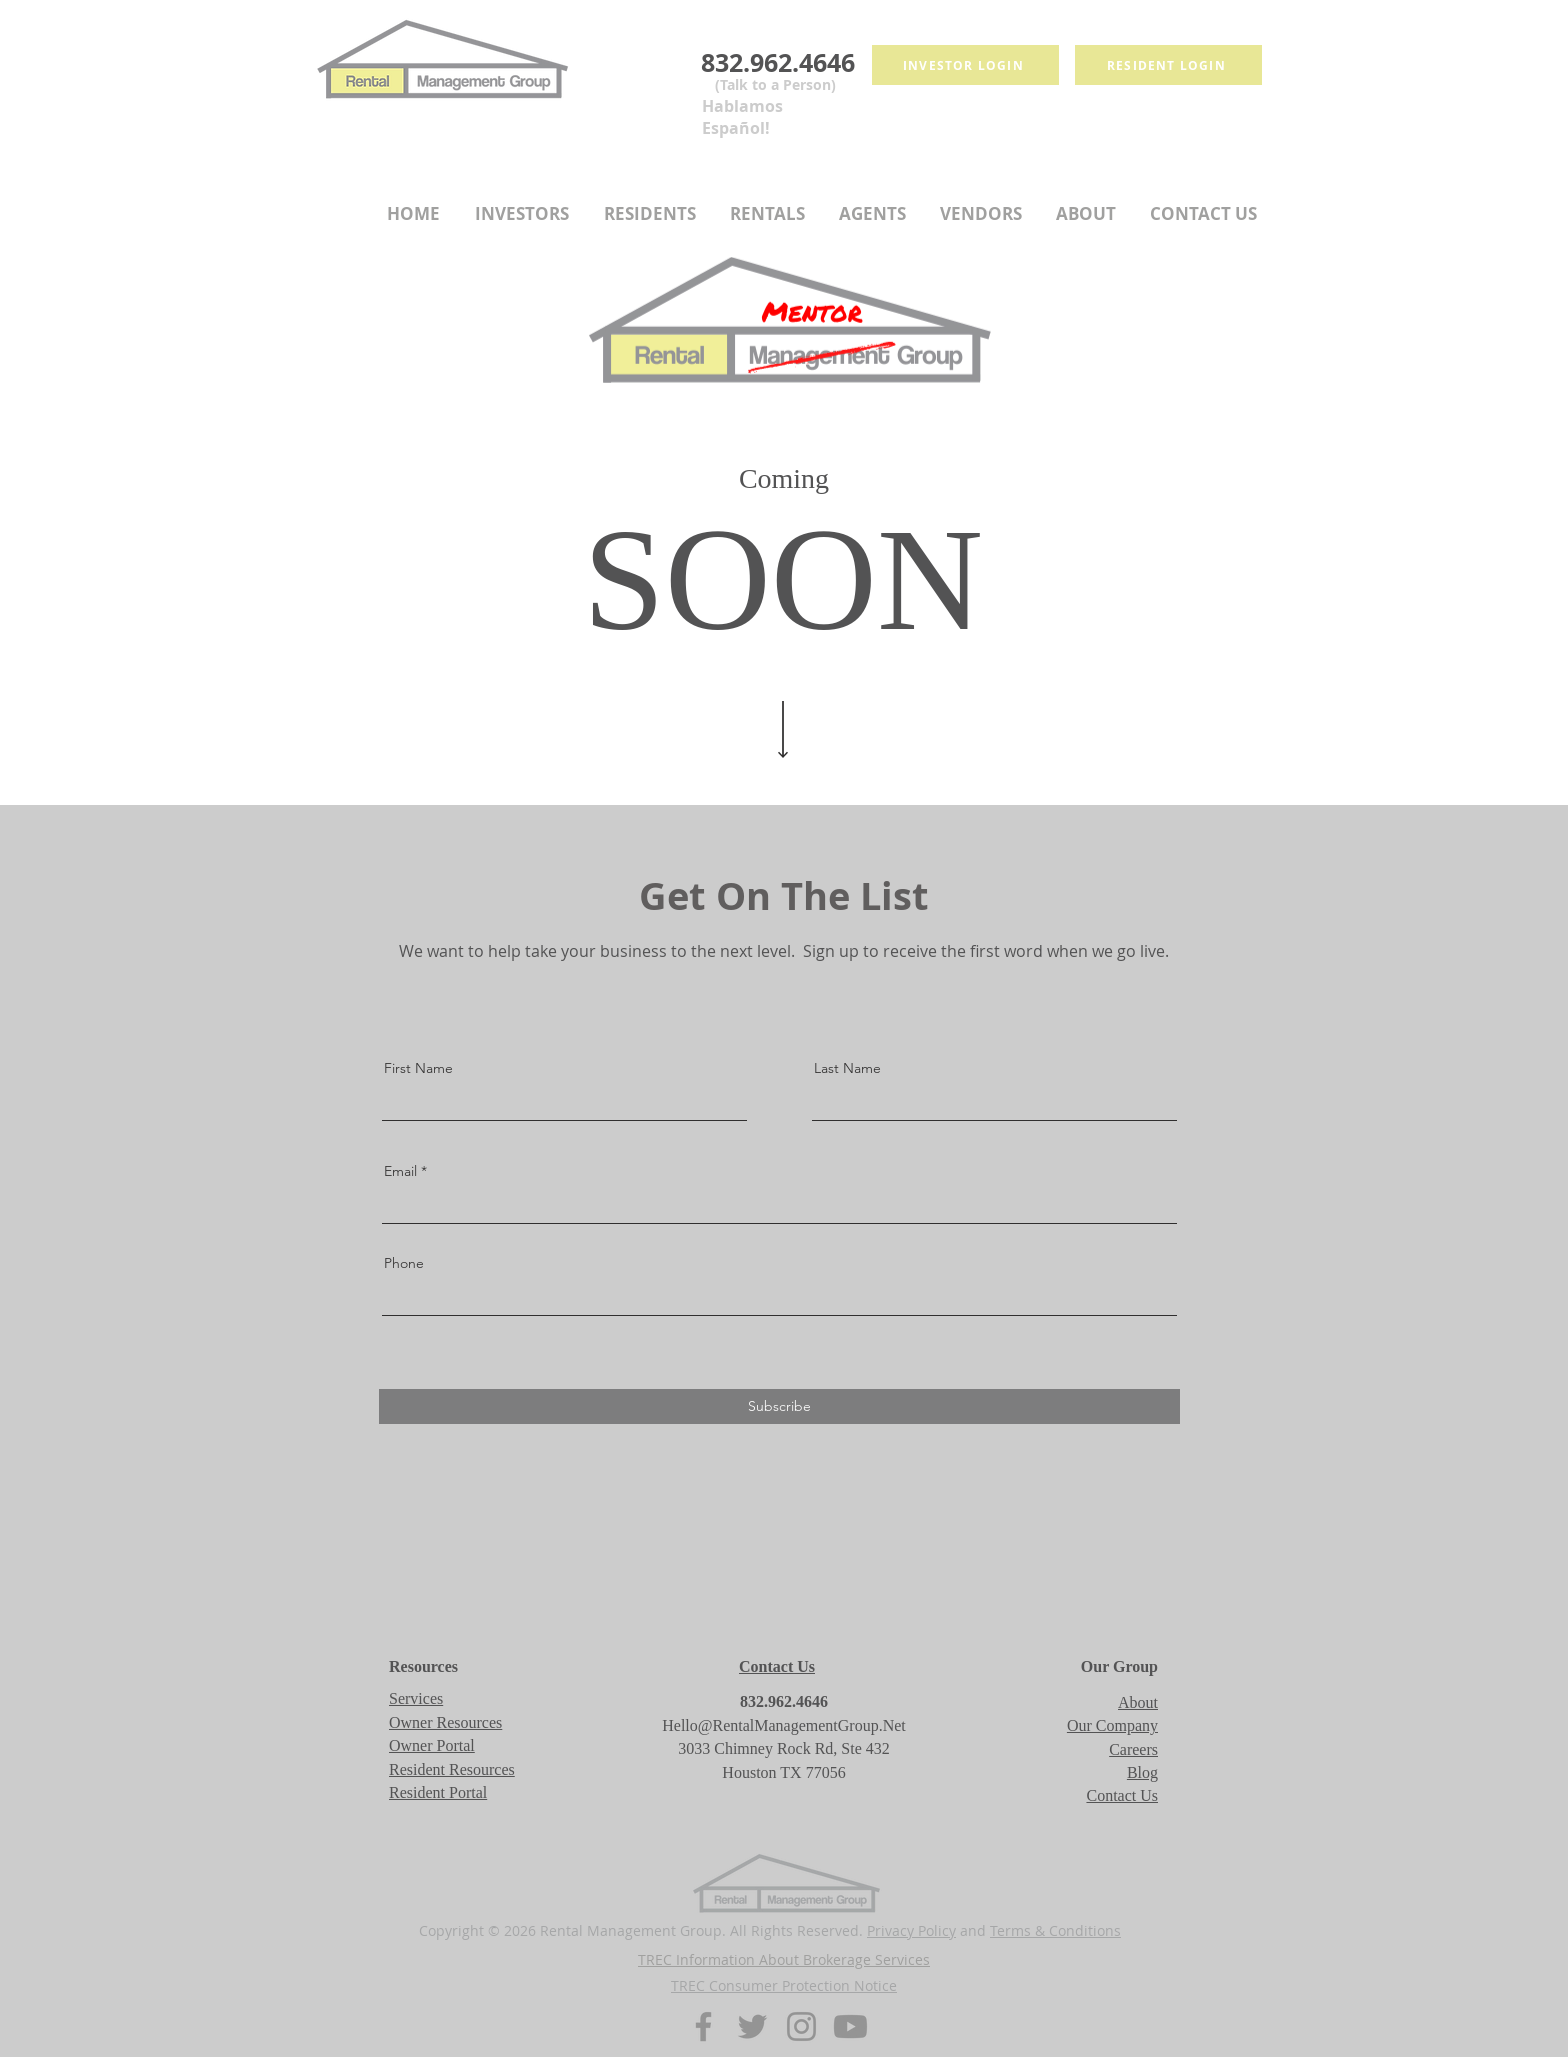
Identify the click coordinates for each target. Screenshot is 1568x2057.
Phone (404, 1263)
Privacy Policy (911, 1930)
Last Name (847, 1068)
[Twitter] (752, 2026)
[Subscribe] (779, 1406)
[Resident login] (1168, 65)
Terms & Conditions (1055, 1930)
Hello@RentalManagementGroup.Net (784, 1725)
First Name (418, 1068)
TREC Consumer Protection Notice (784, 1985)
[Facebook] (703, 2026)
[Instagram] (801, 2026)
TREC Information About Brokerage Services (784, 1959)
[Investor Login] (965, 65)
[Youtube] (850, 2026)
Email (400, 1171)
